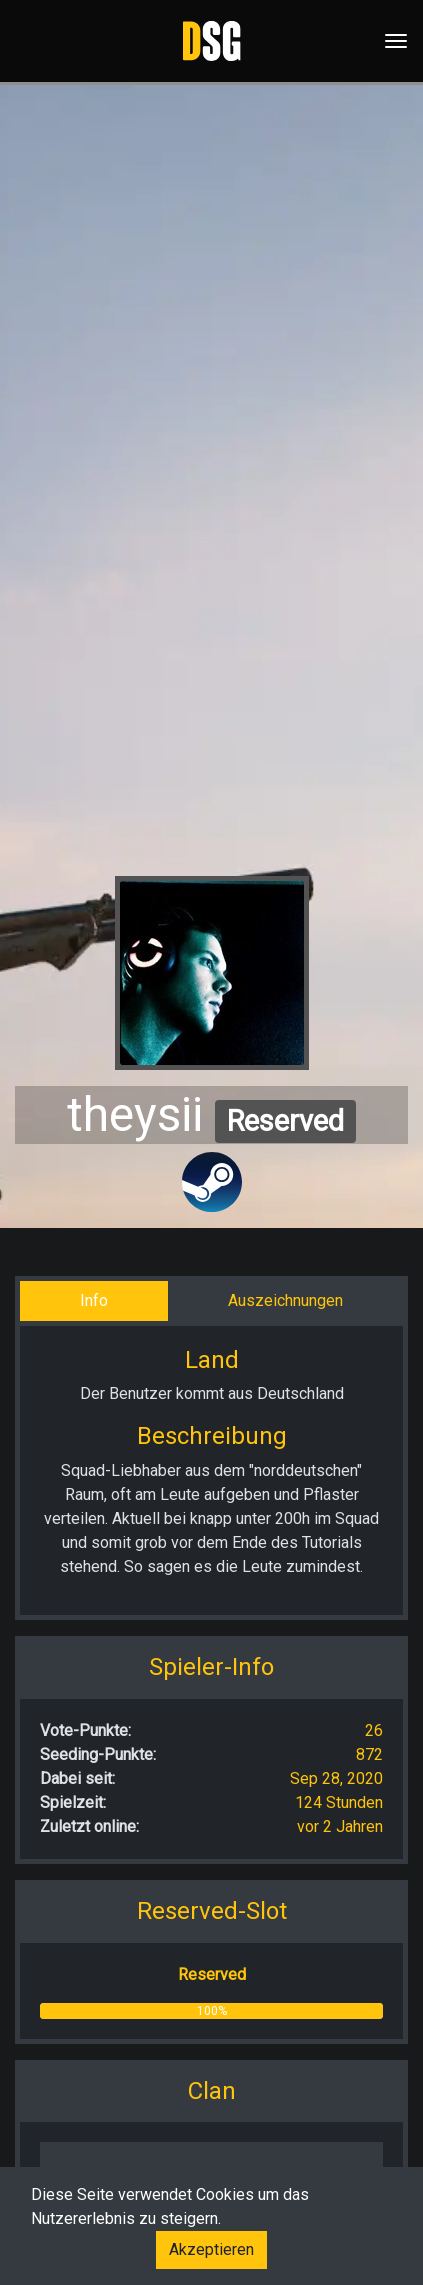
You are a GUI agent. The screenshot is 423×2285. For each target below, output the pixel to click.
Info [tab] (94, 1300)
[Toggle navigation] (390, 41)
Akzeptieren (211, 2249)
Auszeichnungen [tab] (285, 1300)
